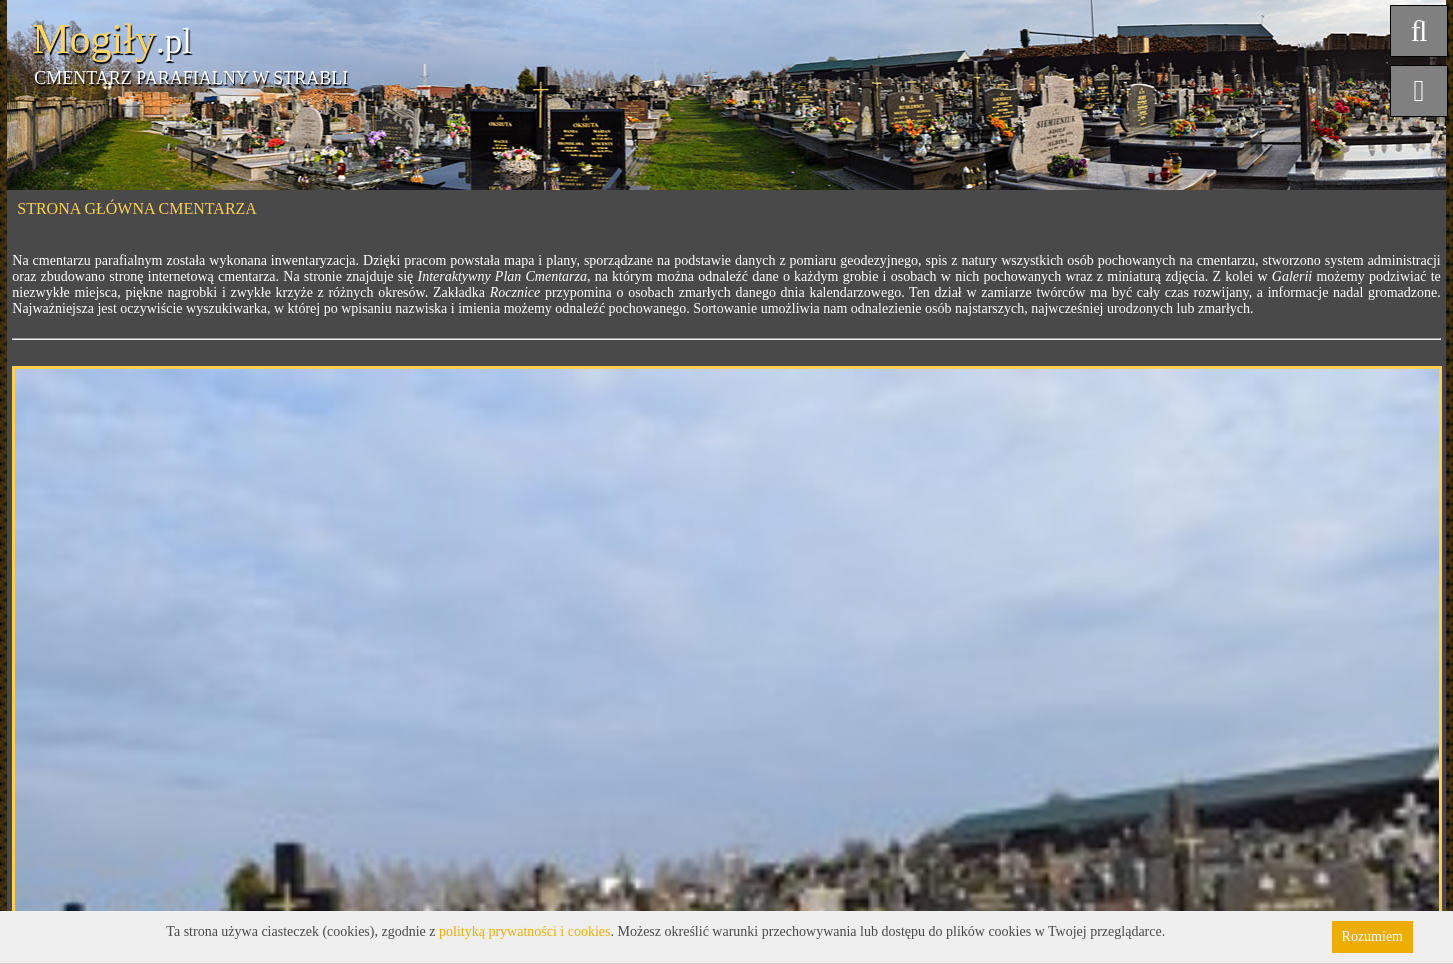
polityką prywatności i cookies (524, 931)
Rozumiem (1372, 936)
